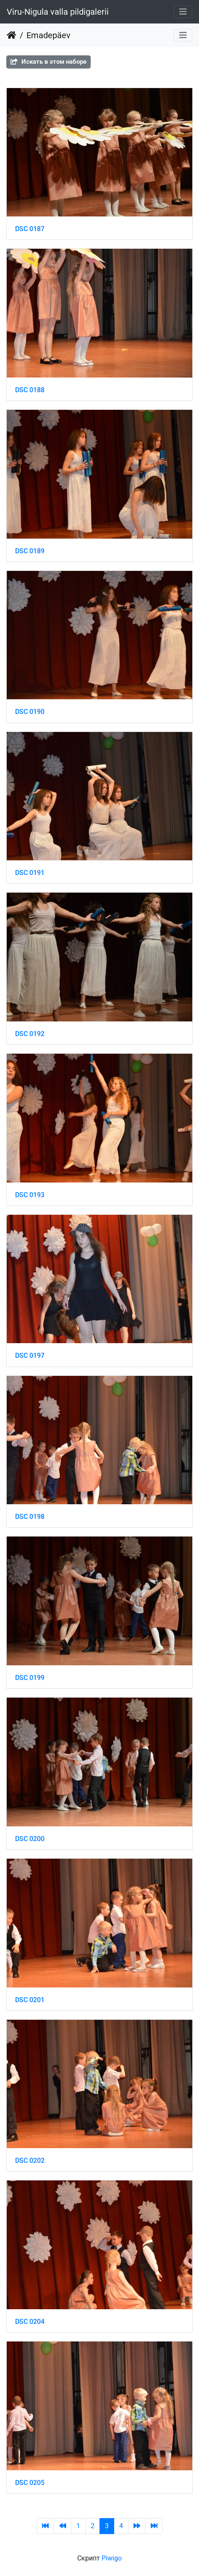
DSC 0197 (30, 1356)
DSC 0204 (30, 2322)
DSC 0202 (30, 2160)
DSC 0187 (30, 229)
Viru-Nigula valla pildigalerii (58, 12)
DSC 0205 (30, 2483)
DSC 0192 (30, 1034)
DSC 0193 (30, 1195)
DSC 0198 (30, 1517)
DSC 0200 (30, 1839)
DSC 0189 (30, 551)
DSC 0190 (30, 712)
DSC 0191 (30, 873)
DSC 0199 (30, 1678)
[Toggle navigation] (183, 11)
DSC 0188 (30, 390)
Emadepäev (48, 35)
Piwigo (112, 2558)
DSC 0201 (30, 2000)
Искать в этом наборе (48, 61)
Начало (11, 35)
